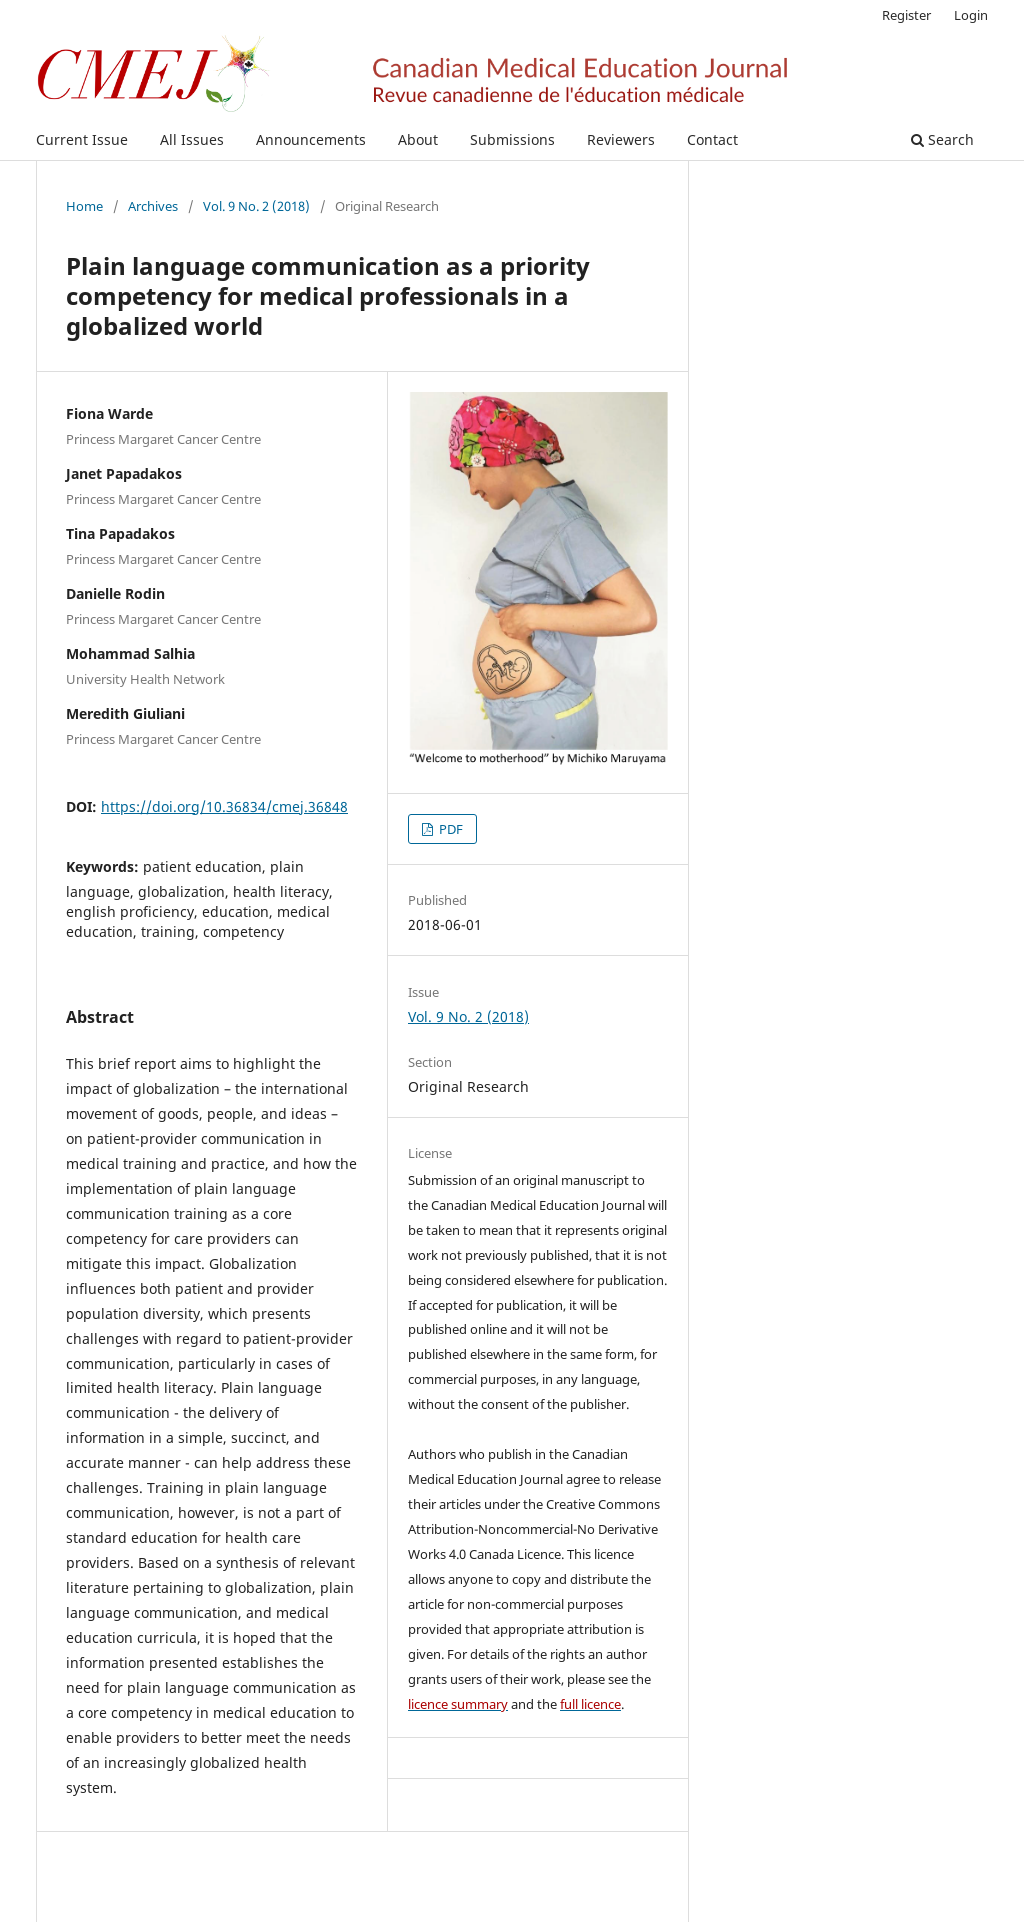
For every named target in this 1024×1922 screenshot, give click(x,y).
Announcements (311, 139)
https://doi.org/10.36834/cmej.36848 (224, 806)
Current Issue (82, 139)
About (418, 139)
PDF (449, 829)
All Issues (192, 139)
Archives (153, 206)
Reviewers (621, 139)
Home (84, 206)
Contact (712, 139)
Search (942, 139)
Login (971, 15)
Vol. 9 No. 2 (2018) (256, 206)
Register (906, 15)
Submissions (512, 139)
